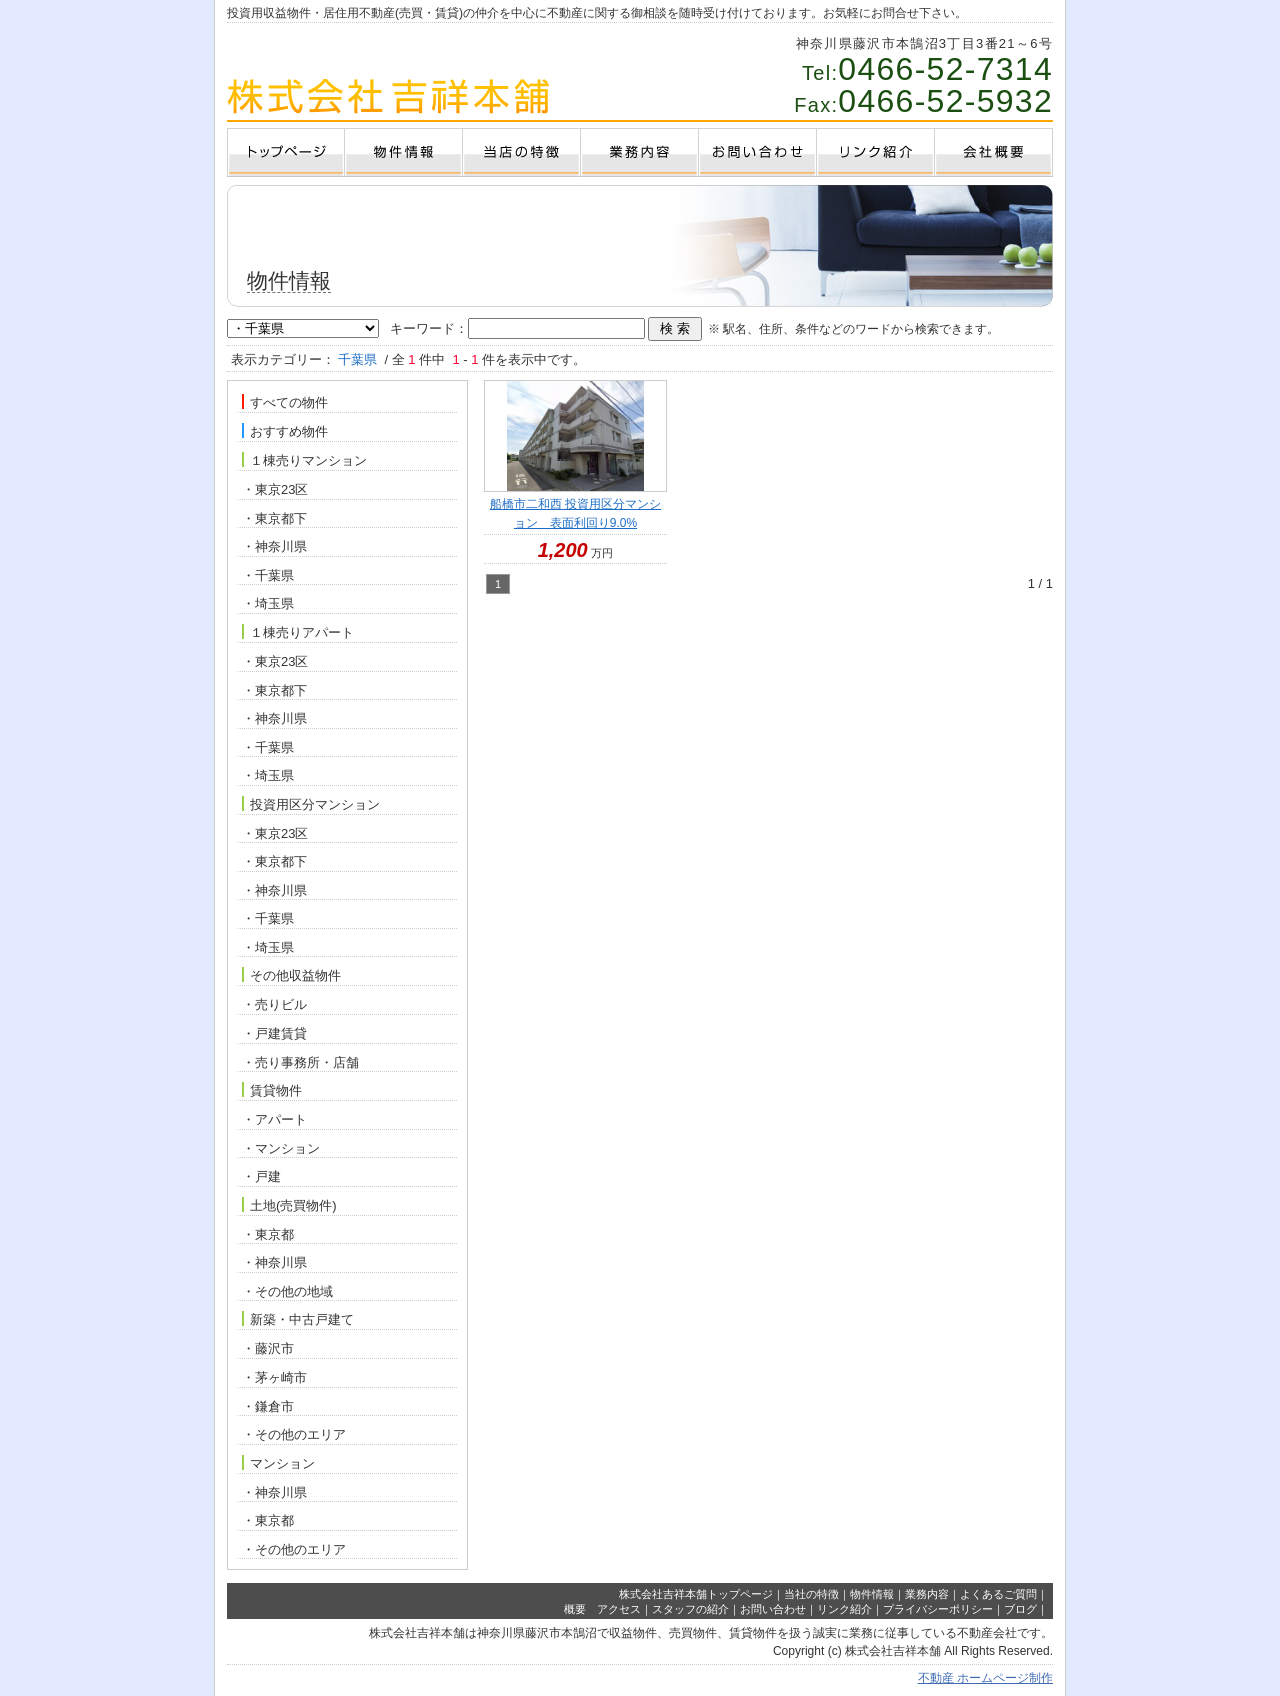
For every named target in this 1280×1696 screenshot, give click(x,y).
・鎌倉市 (268, 1406)
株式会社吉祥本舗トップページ (696, 1594)
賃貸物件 (272, 1090)
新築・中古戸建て (298, 1319)
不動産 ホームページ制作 (985, 1678)
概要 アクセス (602, 1609)
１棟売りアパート (298, 632)
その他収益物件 (291, 975)
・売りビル (274, 1004)
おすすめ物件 (285, 431)
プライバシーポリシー (938, 1609)
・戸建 (261, 1176)
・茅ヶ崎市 (274, 1377)
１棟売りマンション (304, 460)
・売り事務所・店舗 (300, 1062)
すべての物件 (285, 402)
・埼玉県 (268, 603)
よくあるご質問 (998, 1594)
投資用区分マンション (311, 804)
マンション (278, 1463)
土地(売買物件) (289, 1205)
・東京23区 (275, 489)
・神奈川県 (274, 546)
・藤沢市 (268, 1348)
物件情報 (872, 1594)
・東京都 (268, 1234)
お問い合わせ (773, 1609)
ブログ (1020, 1609)
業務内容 (927, 1594)
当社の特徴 (811, 1594)
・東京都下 (274, 518)
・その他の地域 (287, 1291)
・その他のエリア (294, 1434)
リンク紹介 (844, 1609)
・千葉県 (268, 575)
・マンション (281, 1148)
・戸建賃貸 (274, 1033)
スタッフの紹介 (690, 1609)
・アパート (274, 1119)
